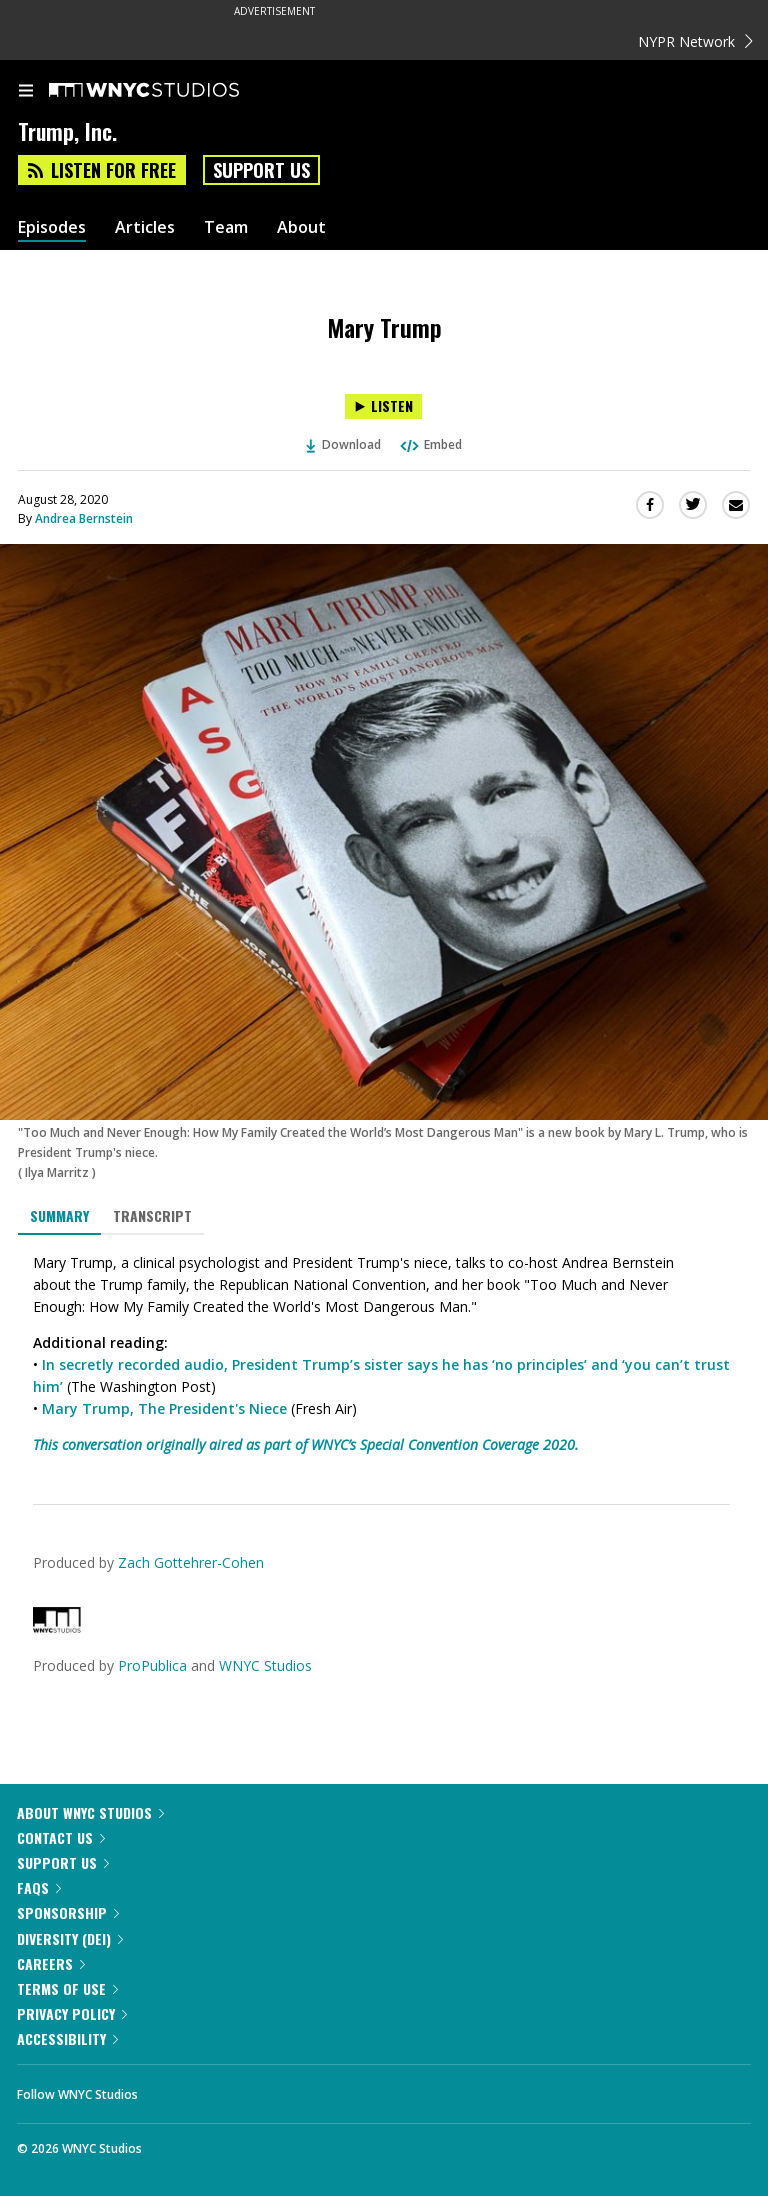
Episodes (52, 227)
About (301, 227)
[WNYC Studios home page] (169, 91)
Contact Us (61, 1837)
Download (344, 444)
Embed (430, 444)
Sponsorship (68, 1912)
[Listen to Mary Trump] (383, 406)
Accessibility (67, 2038)
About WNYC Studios (90, 1812)
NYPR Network (695, 41)
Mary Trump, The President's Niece (164, 1408)
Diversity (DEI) (70, 1938)
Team (226, 227)
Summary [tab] (59, 1215)
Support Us (261, 170)
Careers (51, 1963)
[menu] (26, 92)
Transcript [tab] (152, 1215)
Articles (145, 227)
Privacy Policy (72, 2013)
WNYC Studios (265, 1665)
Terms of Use (67, 1988)
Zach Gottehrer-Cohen (191, 1562)
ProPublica (152, 1665)
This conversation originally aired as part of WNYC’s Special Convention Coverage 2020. (306, 1444)
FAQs (39, 1887)
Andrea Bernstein (84, 518)
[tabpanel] (384, 1354)
